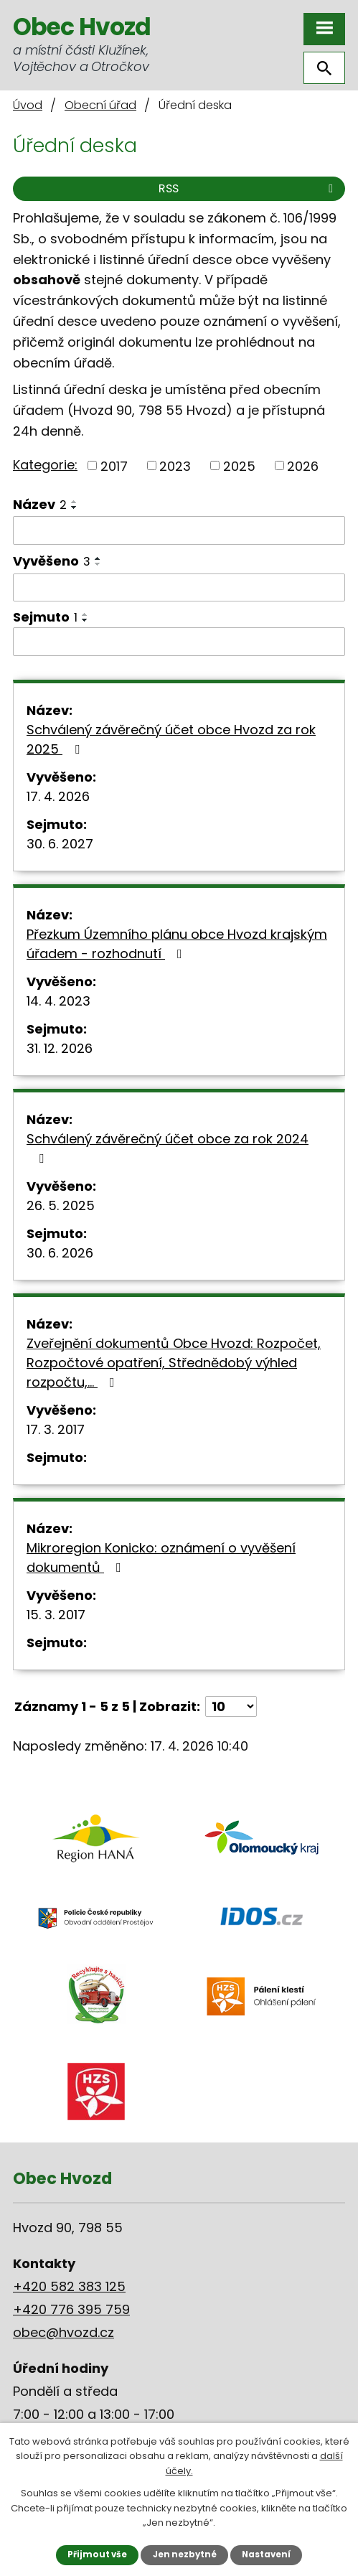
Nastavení (266, 2554)
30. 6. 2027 (60, 844)
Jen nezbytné (185, 2554)
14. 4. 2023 (58, 1001)
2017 (114, 465)
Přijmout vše (97, 2554)
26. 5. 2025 (61, 1205)
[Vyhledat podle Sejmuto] (179, 641)
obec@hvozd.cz (63, 2332)
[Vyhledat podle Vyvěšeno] (179, 587)
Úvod (27, 105)
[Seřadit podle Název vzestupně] (75, 502)
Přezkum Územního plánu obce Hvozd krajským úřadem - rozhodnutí (177, 944)
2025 (239, 465)
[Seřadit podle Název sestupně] (75, 507)
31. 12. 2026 (60, 1048)
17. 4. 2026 (58, 796)
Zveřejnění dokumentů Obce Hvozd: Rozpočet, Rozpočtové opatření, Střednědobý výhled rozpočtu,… (174, 1362)
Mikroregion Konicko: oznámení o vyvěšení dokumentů (161, 1557)
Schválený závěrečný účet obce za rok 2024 (167, 1147)
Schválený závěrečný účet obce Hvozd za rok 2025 (171, 739)
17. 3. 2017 (56, 1429)
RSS (248, 188)
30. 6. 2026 (60, 1253)
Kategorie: (45, 465)
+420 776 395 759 (71, 2309)
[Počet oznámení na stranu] (231, 1706)
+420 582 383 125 (69, 2286)
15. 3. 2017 (56, 1615)
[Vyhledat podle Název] (179, 530)
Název (40, 504)
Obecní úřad (100, 105)
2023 (175, 465)
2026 (303, 465)
